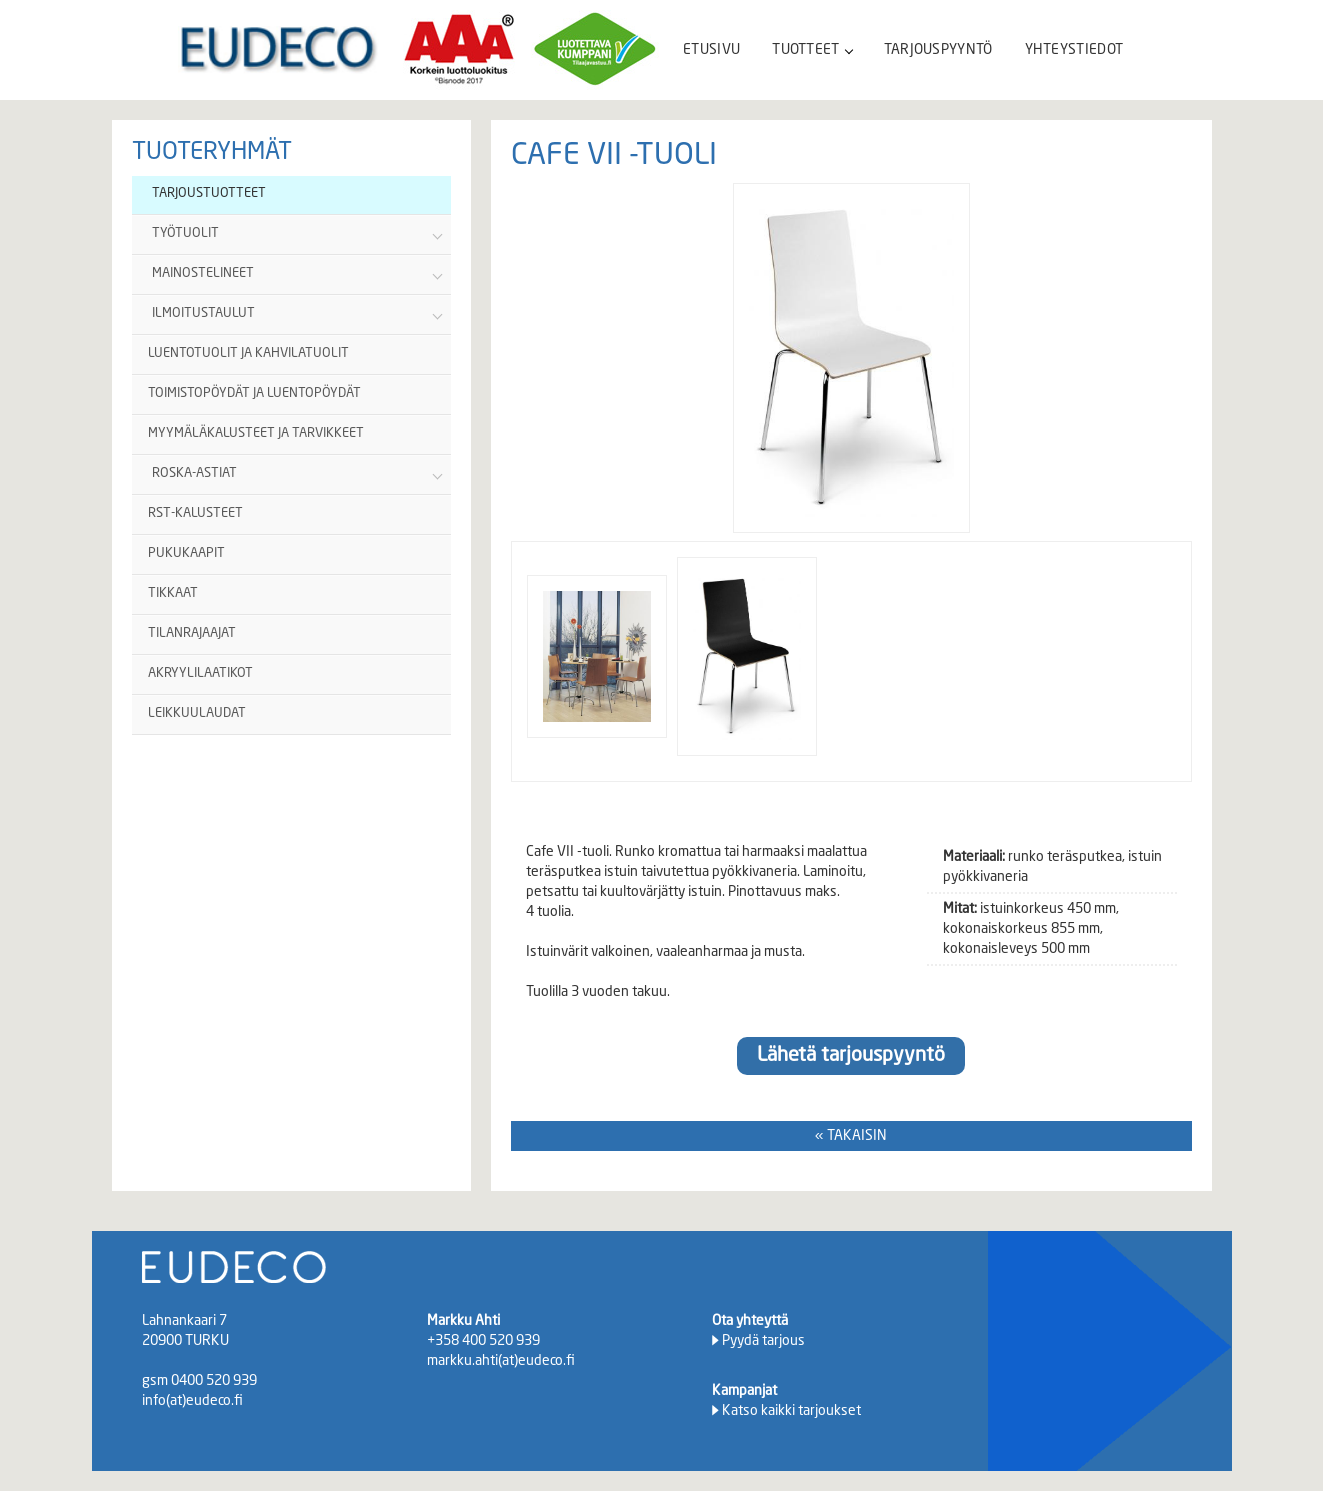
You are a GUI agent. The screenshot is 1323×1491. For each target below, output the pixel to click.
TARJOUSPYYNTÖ (938, 50)
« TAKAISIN (851, 1136)
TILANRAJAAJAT (192, 633)
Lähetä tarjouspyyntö (851, 1056)
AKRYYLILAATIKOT (200, 673)
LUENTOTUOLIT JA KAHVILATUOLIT (248, 353)
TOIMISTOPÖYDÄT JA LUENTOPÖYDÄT (254, 393)
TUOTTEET (811, 50)
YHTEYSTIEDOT (1074, 50)
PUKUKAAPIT (186, 553)
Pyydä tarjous (763, 1341)
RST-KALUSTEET (195, 513)
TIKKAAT (173, 593)
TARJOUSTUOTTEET (209, 193)
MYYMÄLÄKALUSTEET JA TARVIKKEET (256, 433)
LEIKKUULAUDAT (197, 713)
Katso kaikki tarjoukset (791, 1411)
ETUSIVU (711, 50)
